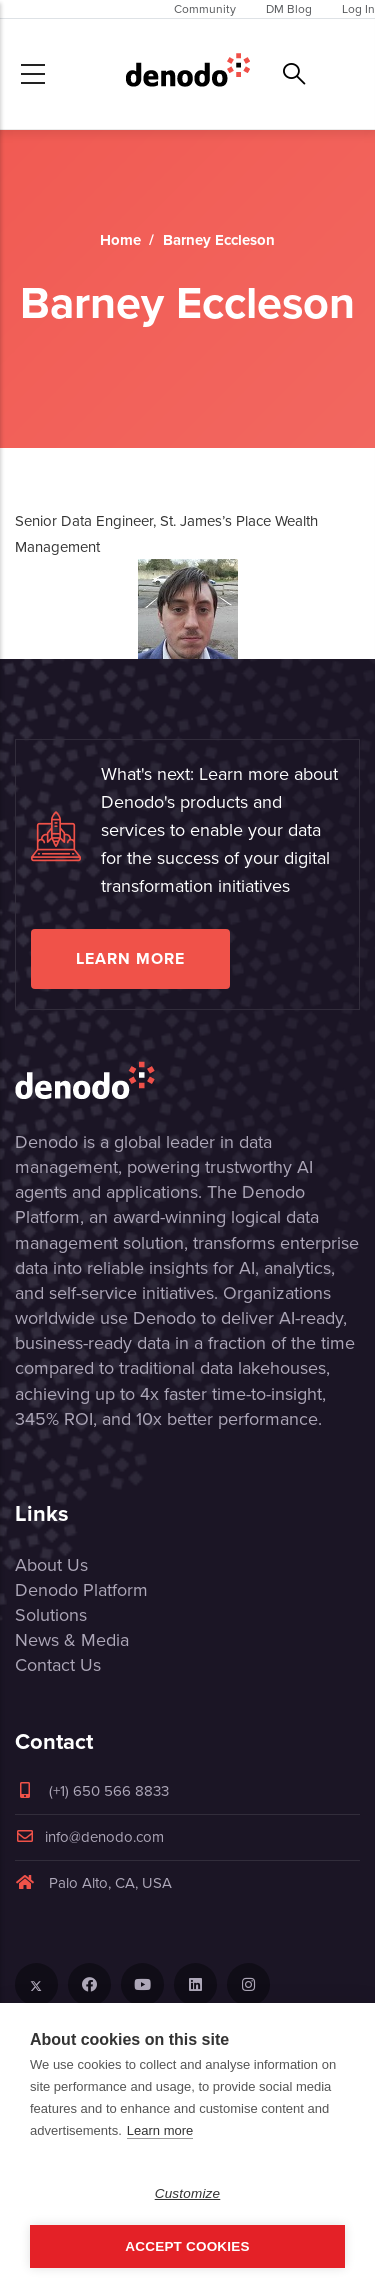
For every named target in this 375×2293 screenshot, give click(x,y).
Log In (358, 9)
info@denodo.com (89, 1837)
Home (120, 240)
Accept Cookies (187, 2246)
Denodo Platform (81, 1590)
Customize (188, 2193)
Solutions (51, 1615)
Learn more (130, 958)
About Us (51, 1565)
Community (205, 9)
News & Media (72, 1640)
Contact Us (58, 1665)
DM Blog (289, 9)
